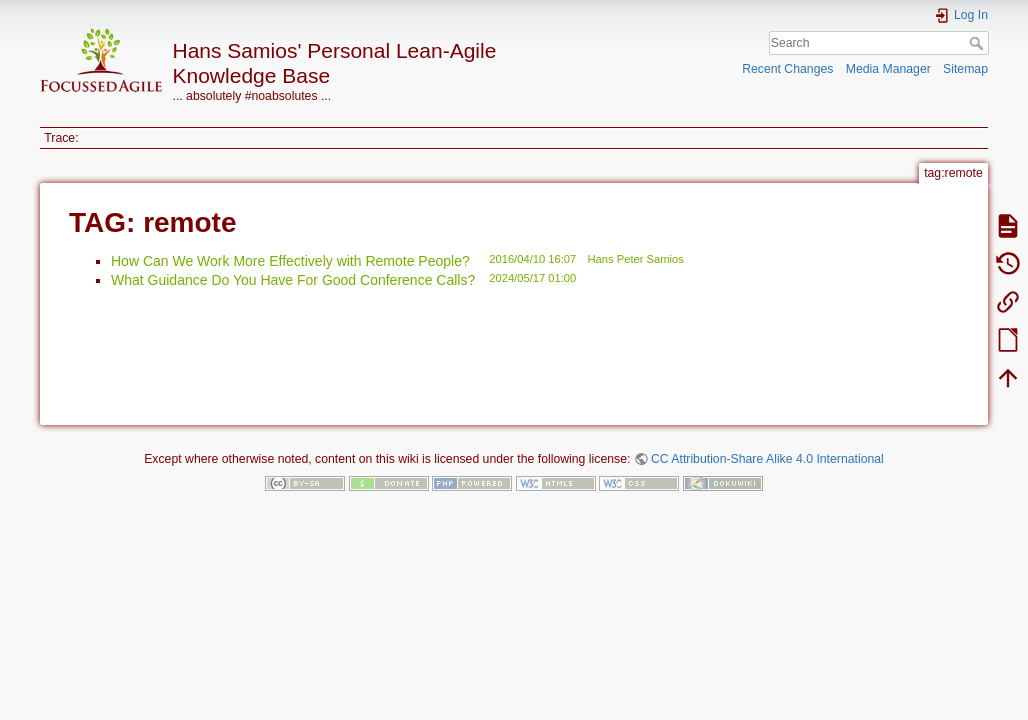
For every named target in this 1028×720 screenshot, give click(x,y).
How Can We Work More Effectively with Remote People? (290, 261)
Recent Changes (787, 69)
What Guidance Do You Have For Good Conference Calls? (293, 280)
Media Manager (888, 69)
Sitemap (965, 69)
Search (978, 43)
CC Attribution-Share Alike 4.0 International (767, 459)
